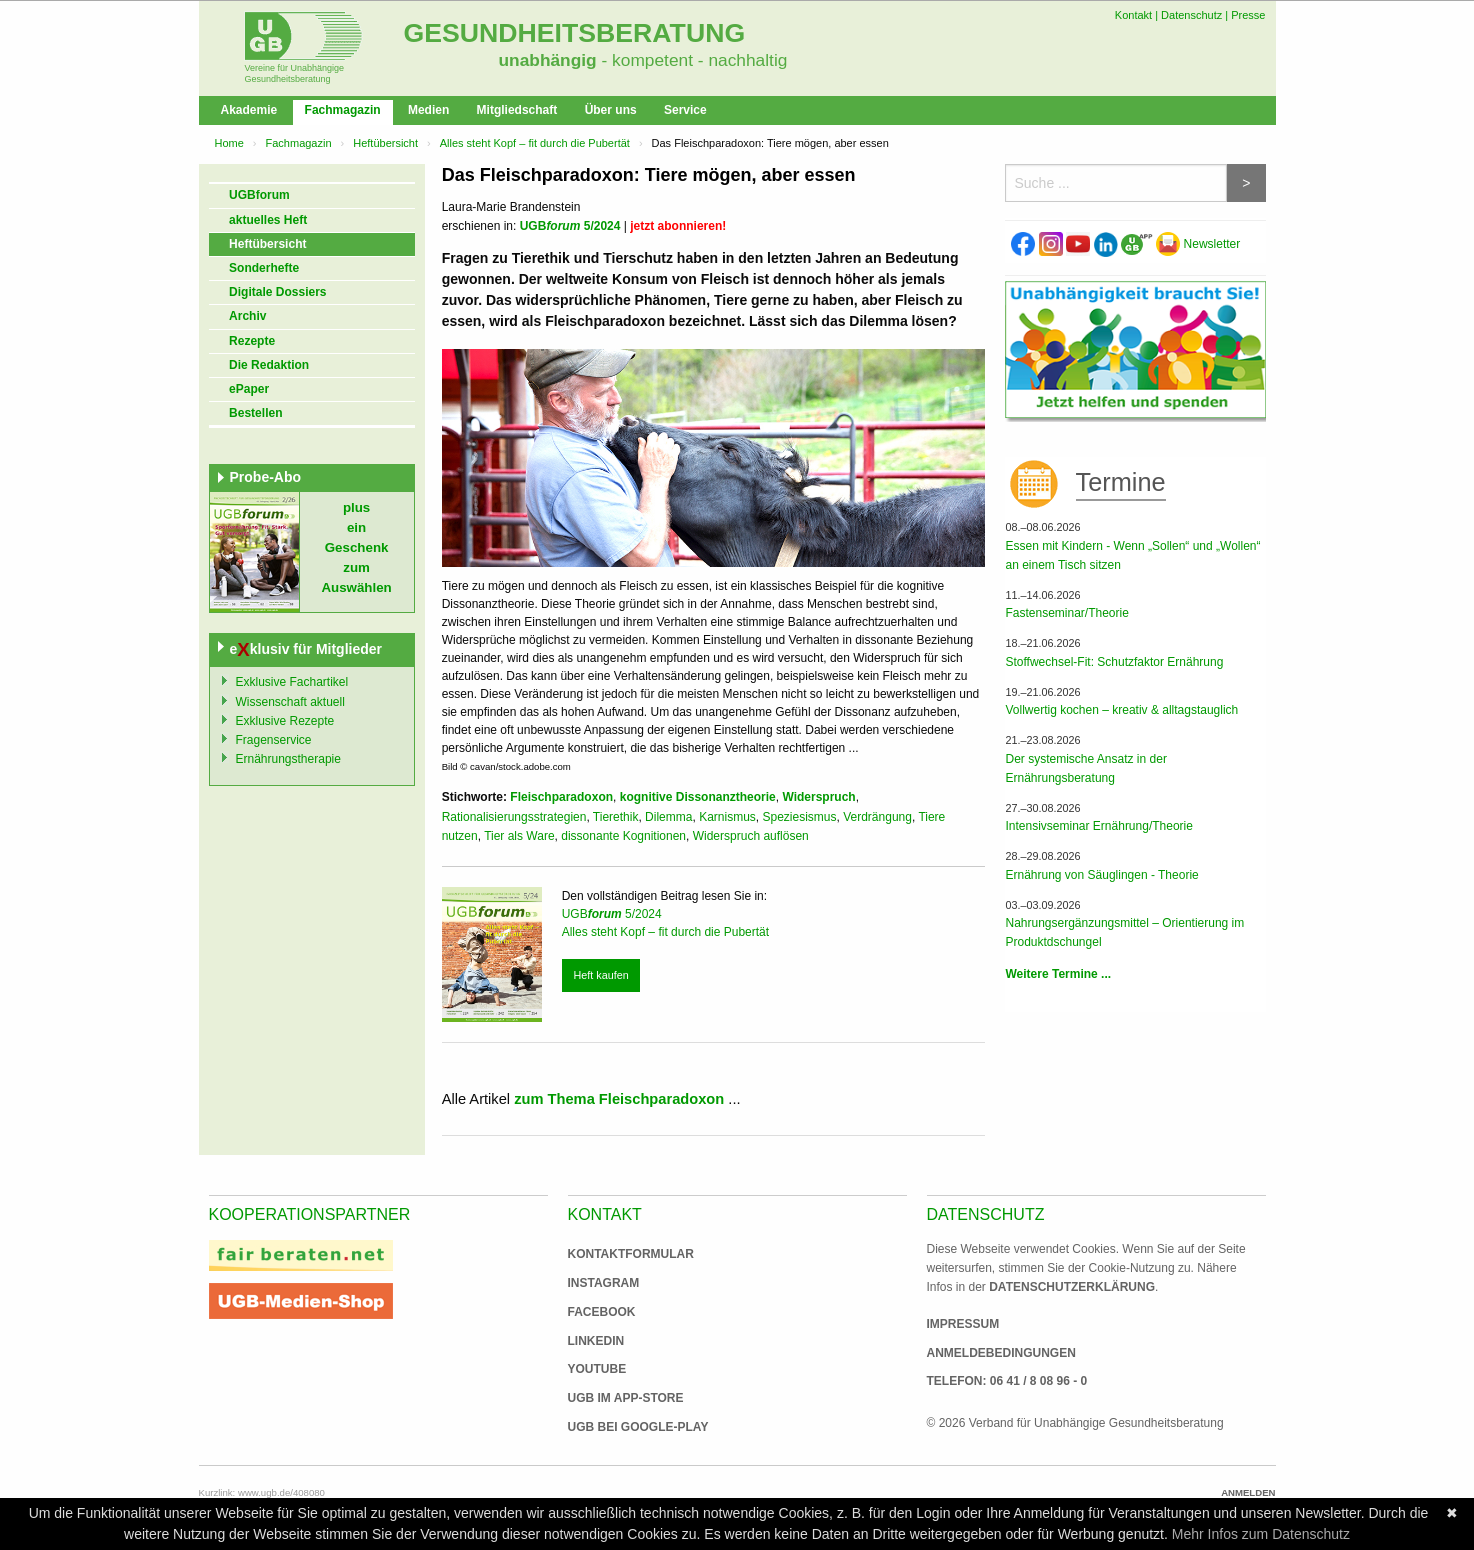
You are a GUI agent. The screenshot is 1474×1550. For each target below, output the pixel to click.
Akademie (249, 110)
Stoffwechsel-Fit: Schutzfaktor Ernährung (1114, 662)
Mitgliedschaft (517, 110)
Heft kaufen (600, 975)
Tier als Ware (519, 836)
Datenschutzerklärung (1072, 1287)
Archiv (247, 316)
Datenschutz (1191, 15)
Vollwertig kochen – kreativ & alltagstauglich (1121, 710)
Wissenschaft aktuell (290, 702)
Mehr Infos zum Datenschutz (1261, 1534)
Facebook (602, 1312)
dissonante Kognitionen (623, 836)
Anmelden (1248, 1492)
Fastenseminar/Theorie (1066, 613)
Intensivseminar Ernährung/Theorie (1098, 826)
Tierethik (616, 817)
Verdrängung (877, 817)
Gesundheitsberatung (575, 33)
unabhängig (548, 60)
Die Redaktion (269, 365)
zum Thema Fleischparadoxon (619, 1099)
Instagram (604, 1283)
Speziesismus (799, 817)
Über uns (611, 110)
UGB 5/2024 (570, 226)
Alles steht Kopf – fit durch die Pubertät (535, 143)
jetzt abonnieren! (678, 226)
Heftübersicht (385, 143)
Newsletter (1198, 244)
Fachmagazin (343, 110)
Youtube (597, 1369)
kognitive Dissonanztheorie (698, 797)
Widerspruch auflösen (751, 836)
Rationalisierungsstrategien (514, 817)
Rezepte (252, 341)
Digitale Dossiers (277, 292)
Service (685, 110)
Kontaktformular (631, 1254)
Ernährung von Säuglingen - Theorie (1101, 875)
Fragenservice (274, 740)
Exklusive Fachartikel (292, 682)
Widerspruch (818, 797)
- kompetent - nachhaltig (692, 60)
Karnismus (727, 817)
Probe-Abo (266, 477)
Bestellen (255, 413)
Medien (428, 110)
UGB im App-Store (618, 1398)
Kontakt (1133, 15)
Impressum (963, 1324)
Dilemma (668, 817)
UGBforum (259, 195)
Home (229, 143)
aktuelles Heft (268, 220)
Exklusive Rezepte (285, 721)
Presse (1248, 15)
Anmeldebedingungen (1001, 1353)
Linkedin (596, 1341)
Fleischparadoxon (561, 797)
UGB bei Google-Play (618, 1427)
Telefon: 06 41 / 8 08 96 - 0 (1007, 1381)
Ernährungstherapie (288, 759)
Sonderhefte (264, 268)
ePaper (249, 389)
